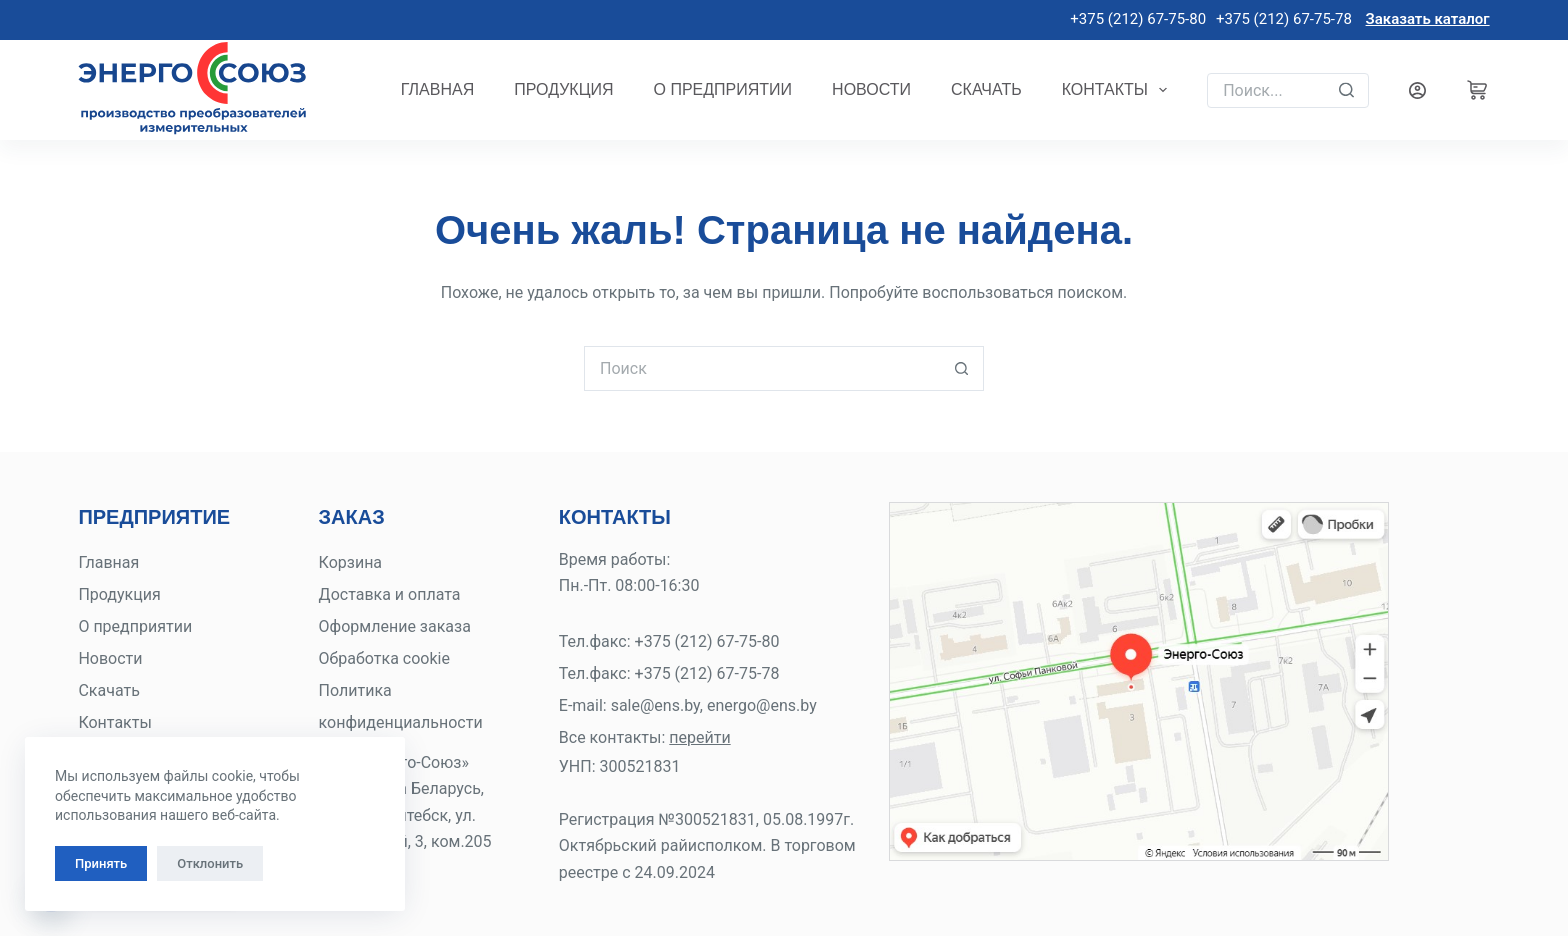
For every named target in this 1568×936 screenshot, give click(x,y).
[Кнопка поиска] (961, 368)
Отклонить (210, 863)
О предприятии (723, 89)
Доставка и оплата (390, 594)
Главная (437, 89)
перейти (699, 737)
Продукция (563, 89)
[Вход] (1417, 90)
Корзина (350, 562)
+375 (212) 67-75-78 (1284, 19)
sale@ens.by (655, 705)
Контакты (1119, 90)
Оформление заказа (395, 626)
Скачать (986, 89)
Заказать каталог (1428, 19)
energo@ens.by (762, 705)
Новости (871, 89)
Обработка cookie (384, 658)
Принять (101, 863)
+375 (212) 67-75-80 (1136, 19)
